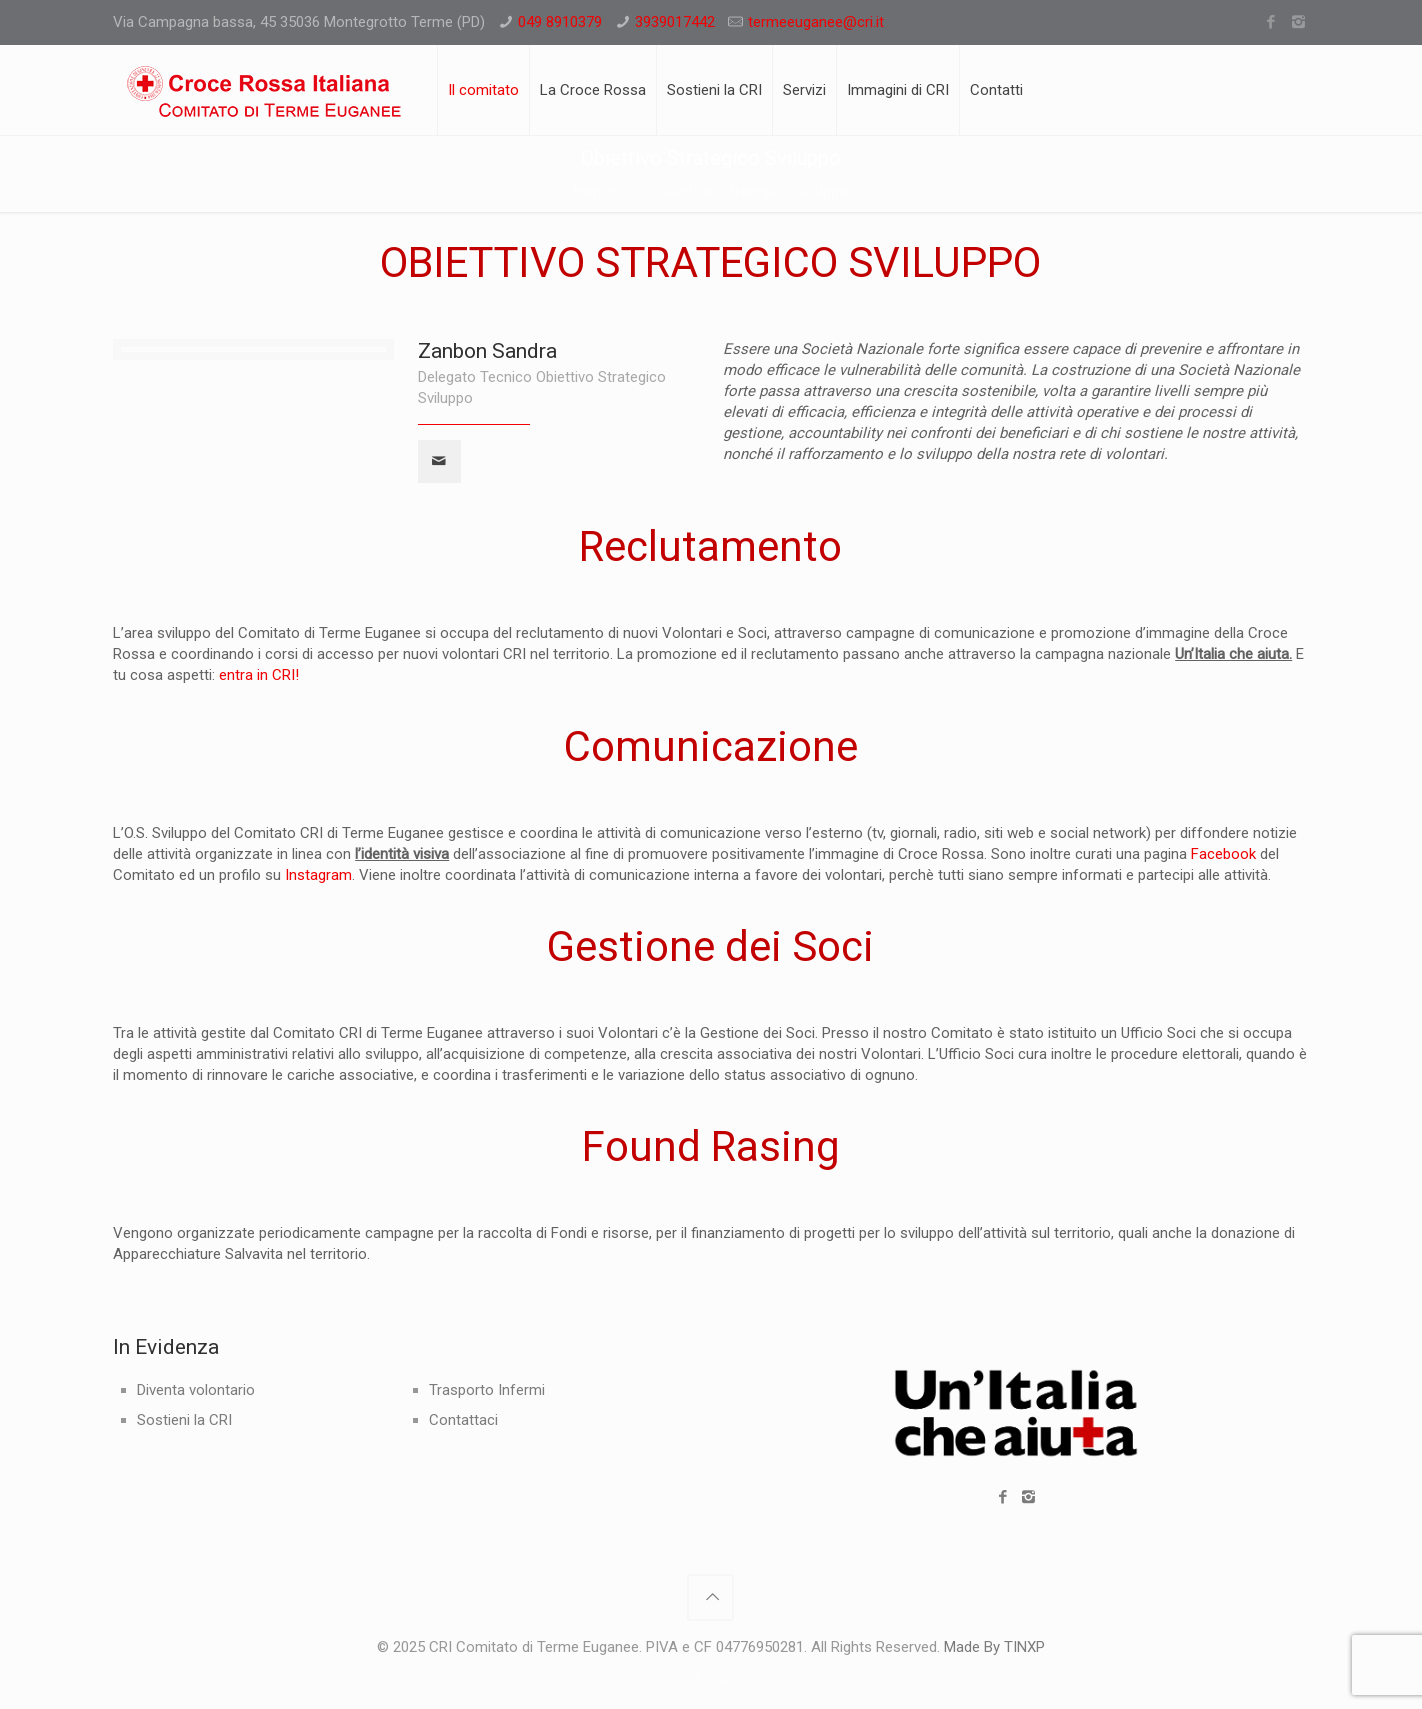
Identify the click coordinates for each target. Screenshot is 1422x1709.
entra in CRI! (259, 675)
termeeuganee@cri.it (816, 22)
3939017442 (675, 22)
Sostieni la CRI (184, 1420)
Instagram (318, 875)
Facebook (1223, 854)
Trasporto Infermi (487, 1390)
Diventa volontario (196, 1390)
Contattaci (463, 1420)
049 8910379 (560, 22)
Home (594, 191)
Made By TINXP (994, 1647)
